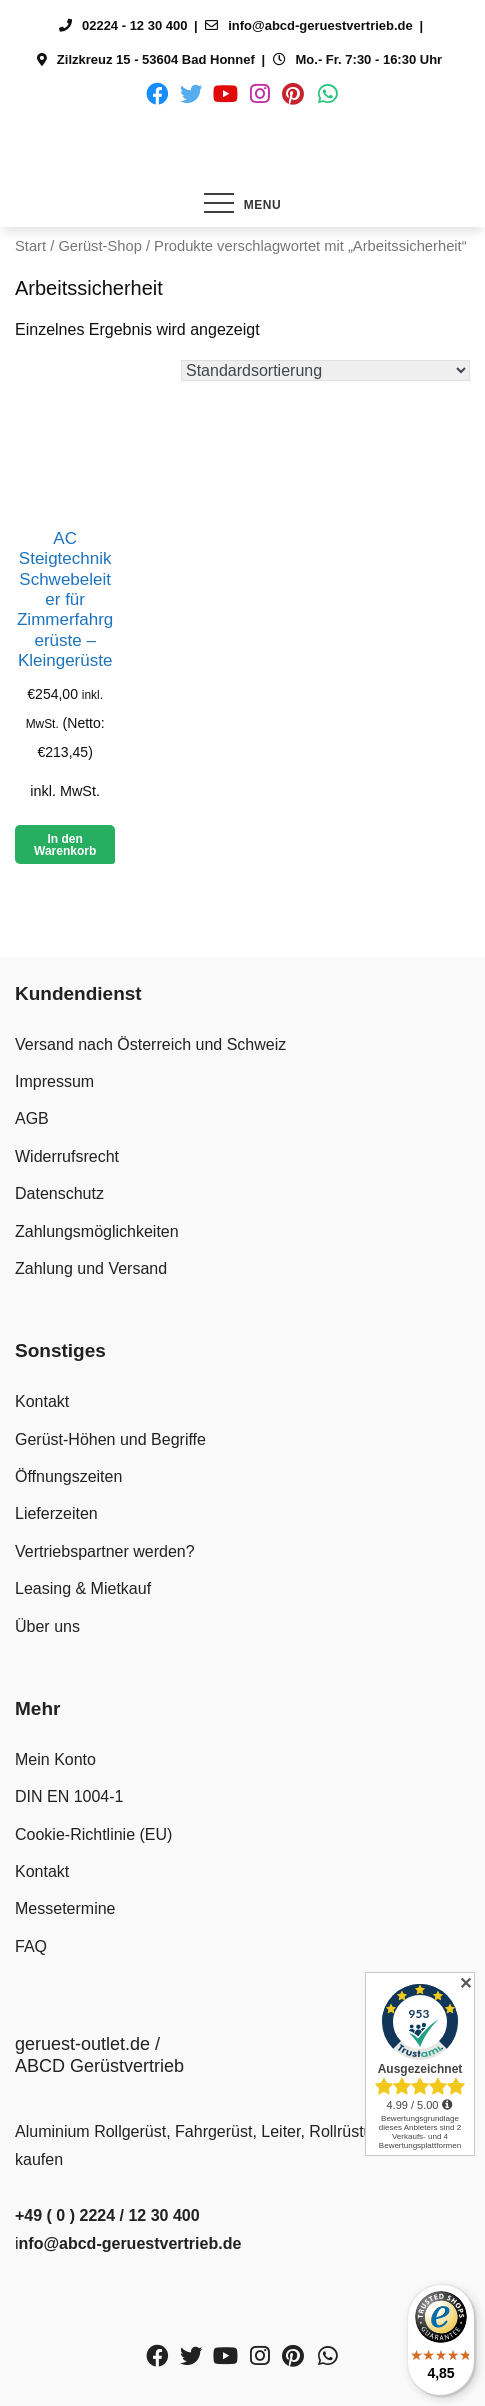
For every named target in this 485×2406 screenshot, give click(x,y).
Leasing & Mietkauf (83, 1588)
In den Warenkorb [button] (65, 845)
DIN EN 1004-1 (69, 1796)
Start (30, 246)
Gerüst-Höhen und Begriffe (110, 1439)
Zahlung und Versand (91, 1268)
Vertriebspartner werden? (105, 1551)
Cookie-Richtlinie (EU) (93, 1834)
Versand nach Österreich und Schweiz (150, 1044)
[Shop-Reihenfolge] (325, 370)
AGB (32, 1118)
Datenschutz (59, 1193)
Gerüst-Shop (99, 246)
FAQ (31, 1946)
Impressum (54, 1081)
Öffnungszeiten (68, 1476)
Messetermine (65, 1908)
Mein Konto (55, 1759)
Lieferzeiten (56, 1513)
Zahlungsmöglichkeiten (97, 1231)
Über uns (47, 1626)
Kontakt (42, 1401)
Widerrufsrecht (67, 1156)
